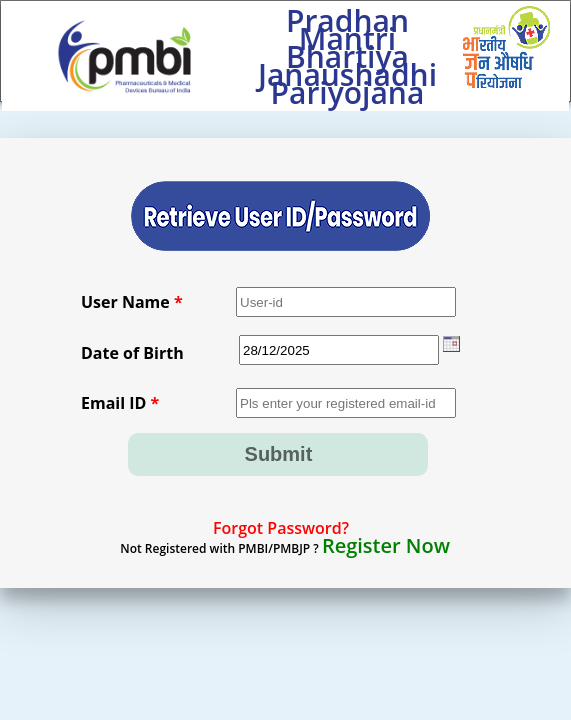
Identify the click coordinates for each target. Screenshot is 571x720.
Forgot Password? (281, 528)
